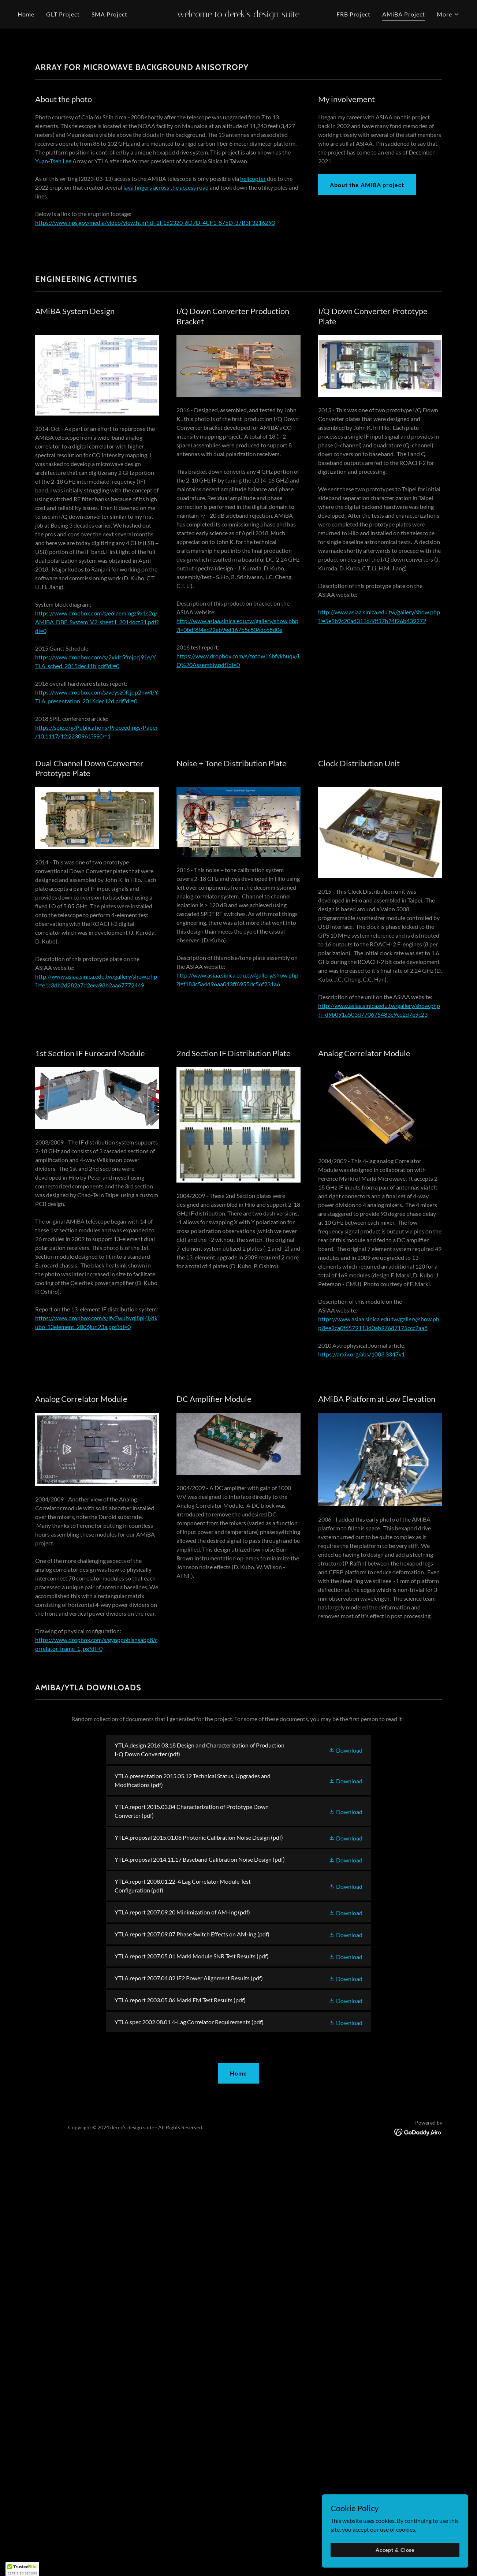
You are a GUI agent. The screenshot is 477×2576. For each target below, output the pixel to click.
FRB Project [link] (353, 14)
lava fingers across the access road (166, 436)
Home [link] (26, 14)
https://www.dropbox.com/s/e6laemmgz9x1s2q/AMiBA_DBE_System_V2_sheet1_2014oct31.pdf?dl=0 (97, 871)
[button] (448, 14)
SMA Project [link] (109, 14)
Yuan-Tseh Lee (53, 410)
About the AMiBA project (367, 434)
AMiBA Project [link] (403, 14)
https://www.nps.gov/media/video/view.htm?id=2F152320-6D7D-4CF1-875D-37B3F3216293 (155, 472)
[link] (238, 14)
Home (238, 2322)
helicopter (253, 428)
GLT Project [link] (63, 14)
